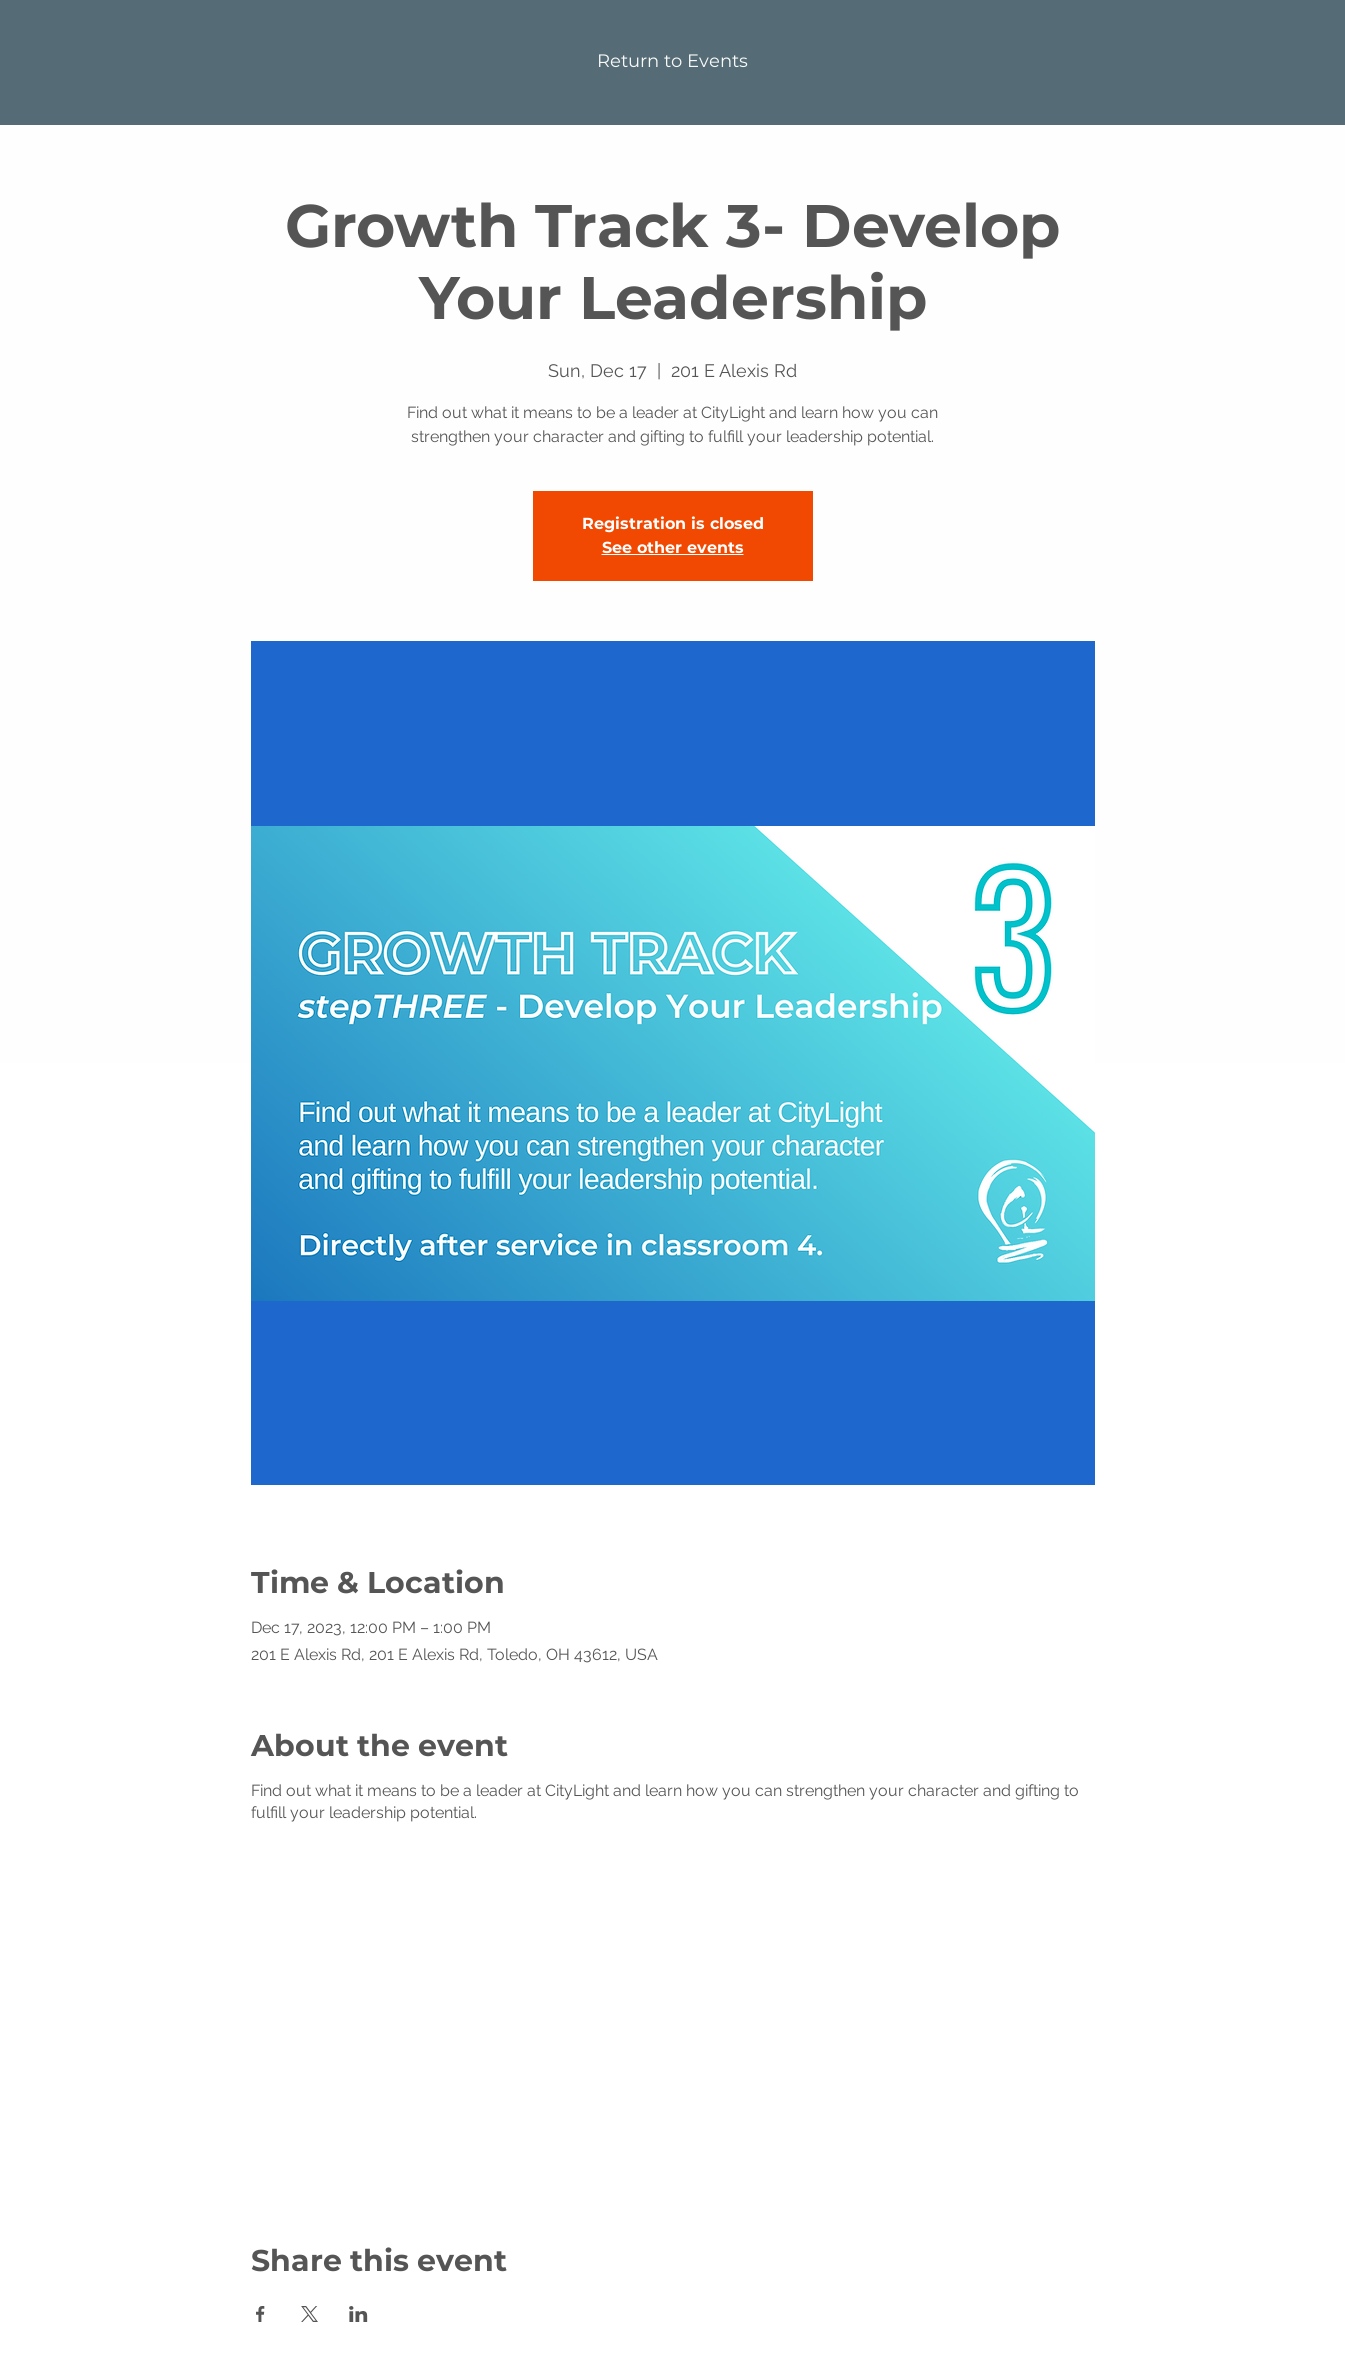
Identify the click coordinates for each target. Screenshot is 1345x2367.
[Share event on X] (309, 2314)
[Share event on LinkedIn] (358, 2314)
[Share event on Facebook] (260, 2314)
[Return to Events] (672, 62)
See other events (673, 547)
